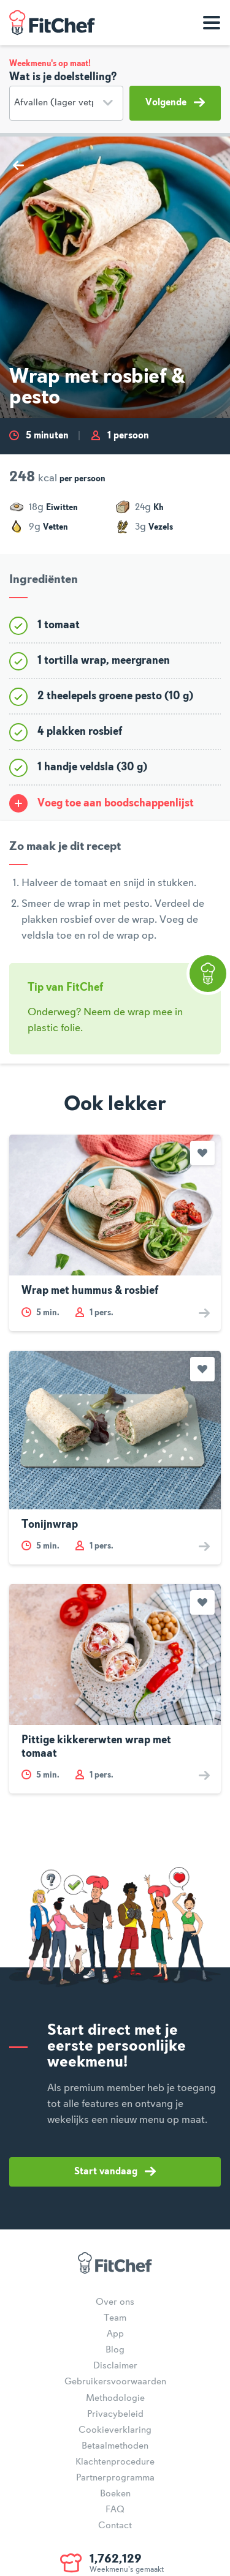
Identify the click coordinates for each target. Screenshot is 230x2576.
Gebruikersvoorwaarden (115, 2382)
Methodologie (115, 2398)
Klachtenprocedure (115, 2462)
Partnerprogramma (115, 2478)
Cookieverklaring (115, 2430)
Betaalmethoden (115, 2446)
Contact (115, 2526)
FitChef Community (52, 23)
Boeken (115, 2494)
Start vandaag (115, 2171)
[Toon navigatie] (211, 22)
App (115, 2334)
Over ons (115, 2302)
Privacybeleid (115, 2414)
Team (115, 2318)
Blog (115, 2350)
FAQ (115, 2510)
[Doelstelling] (66, 103)
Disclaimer (115, 2366)
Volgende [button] (175, 102)
